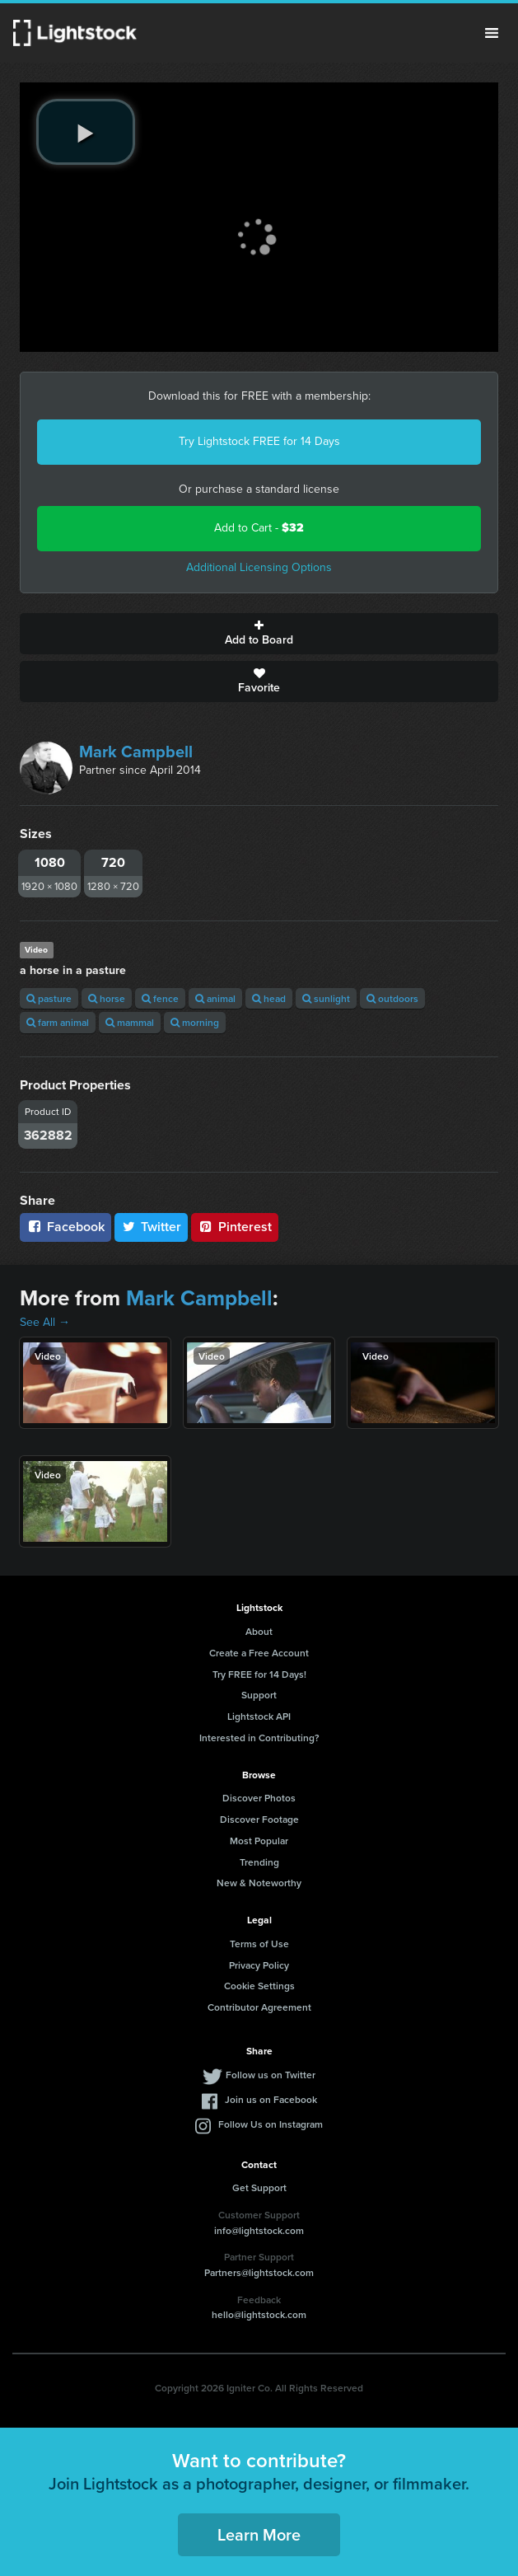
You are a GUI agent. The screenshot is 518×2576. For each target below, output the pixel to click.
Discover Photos (259, 1798)
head (269, 998)
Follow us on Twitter (270, 2075)
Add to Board (259, 634)
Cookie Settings (259, 1986)
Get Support (259, 2187)
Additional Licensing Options (259, 567)
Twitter (151, 1226)
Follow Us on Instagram (270, 2124)
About (259, 1631)
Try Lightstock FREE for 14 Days (259, 441)
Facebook (65, 1226)
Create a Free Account (259, 1653)
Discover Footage (259, 1819)
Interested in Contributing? (259, 1738)
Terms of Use (259, 1944)
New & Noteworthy (259, 1883)
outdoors (392, 998)
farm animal (57, 1022)
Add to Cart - (259, 527)
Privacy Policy (259, 1965)
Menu (491, 33)
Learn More (259, 2534)
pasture (49, 998)
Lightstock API (259, 1716)
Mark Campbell (136, 751)
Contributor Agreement (259, 2007)
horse (106, 998)
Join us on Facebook (271, 2099)
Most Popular (259, 1841)
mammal (129, 1022)
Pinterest (235, 1226)
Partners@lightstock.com (259, 2272)
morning (194, 1022)
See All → (45, 1322)
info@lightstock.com (259, 2230)
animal (215, 998)
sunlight (326, 998)
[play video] (85, 132)
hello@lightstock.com (259, 2314)
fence (160, 998)
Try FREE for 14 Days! (259, 1674)
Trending (259, 1862)
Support (259, 1695)
